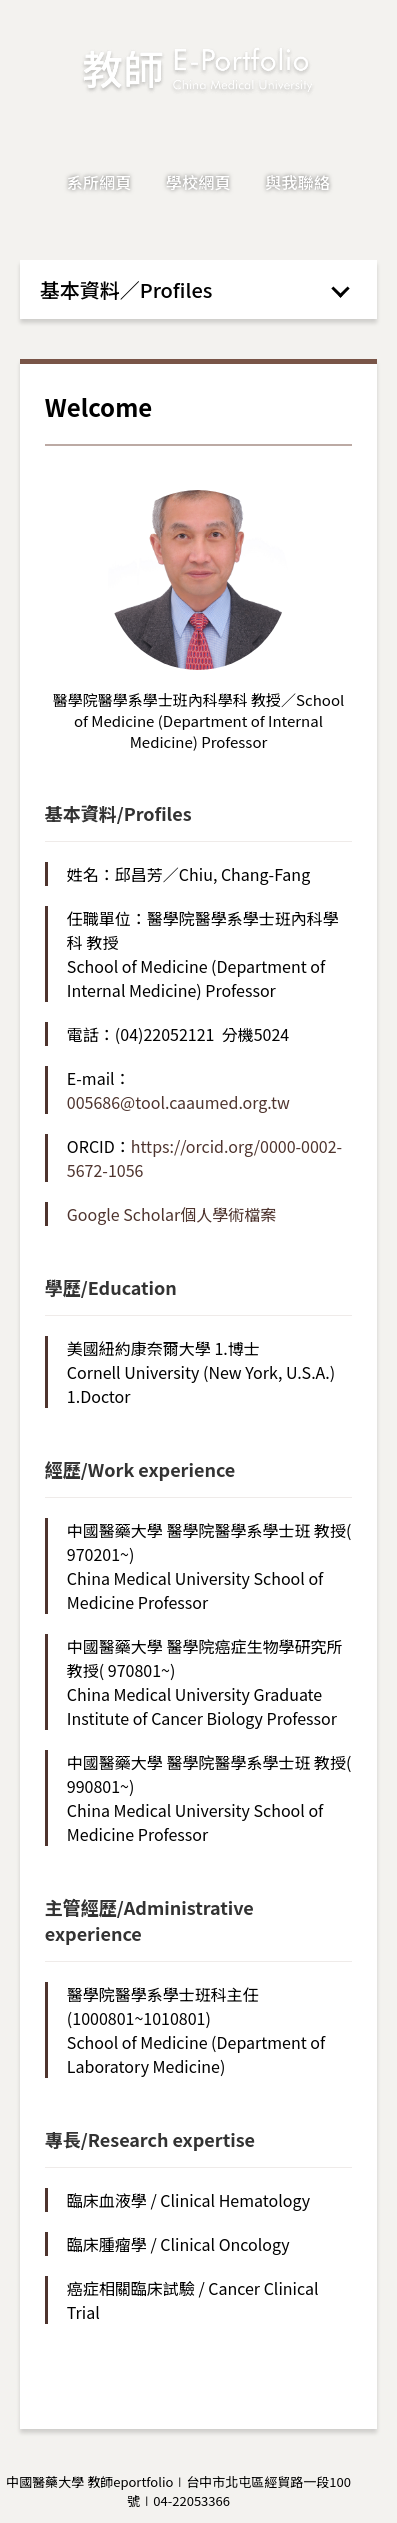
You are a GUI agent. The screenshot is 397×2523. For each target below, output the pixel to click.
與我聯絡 (297, 182)
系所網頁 (99, 182)
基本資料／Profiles (126, 289)
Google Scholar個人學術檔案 (171, 1214)
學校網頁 (198, 182)
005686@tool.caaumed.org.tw (178, 1102)
